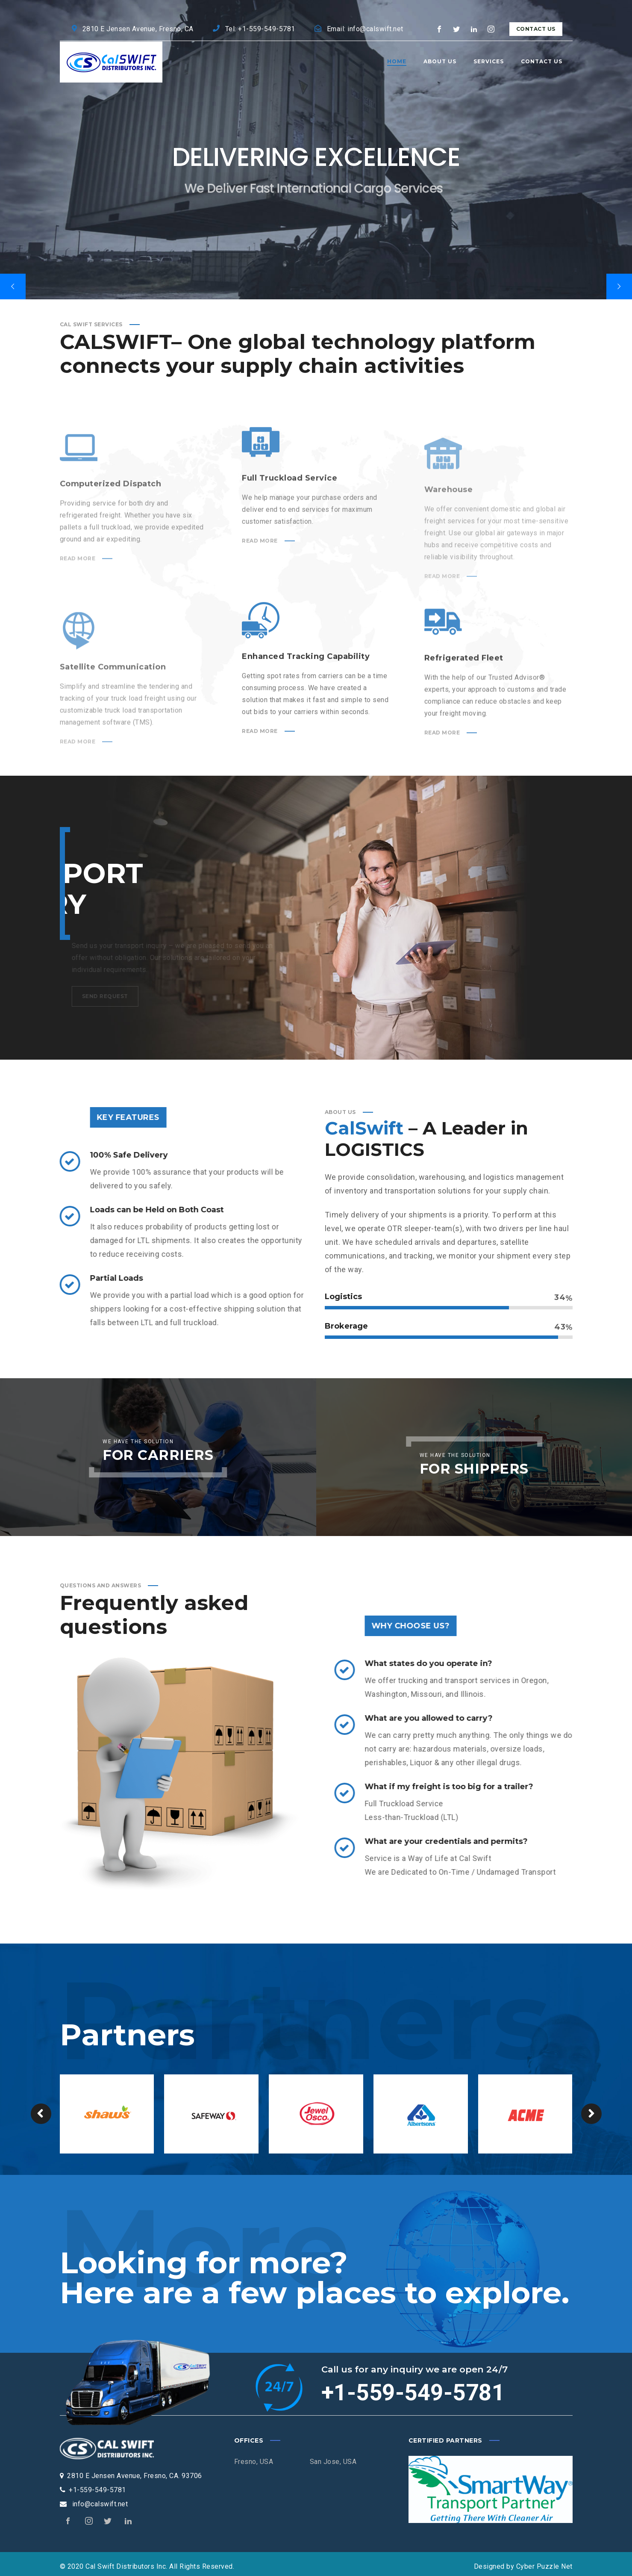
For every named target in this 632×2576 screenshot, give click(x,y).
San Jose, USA (333, 2462)
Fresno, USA (253, 2462)
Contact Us (536, 29)
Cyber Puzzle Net (544, 2566)
